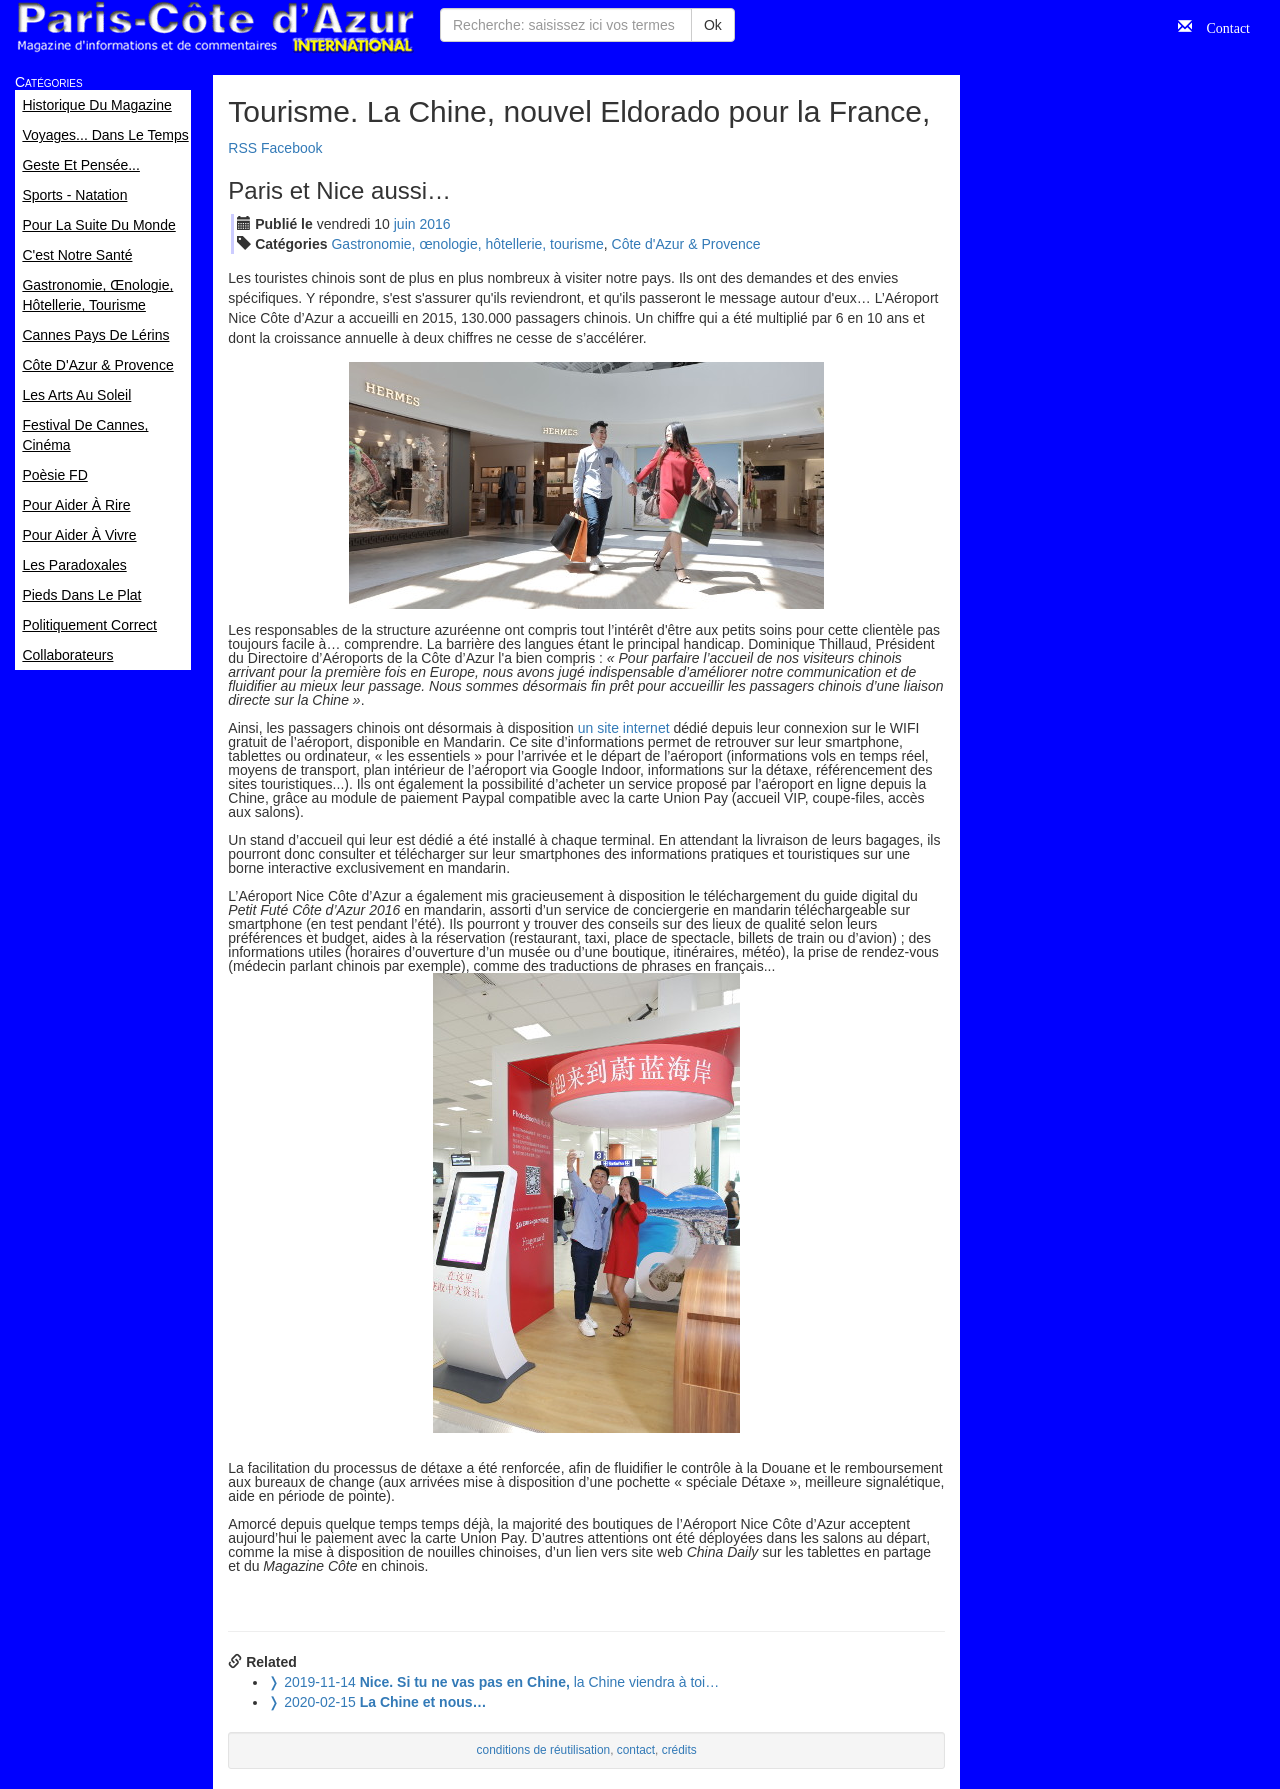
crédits (679, 1750)
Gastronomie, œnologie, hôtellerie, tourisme (467, 244)
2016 (434, 224)
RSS (242, 148)
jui (405, 224)
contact (636, 1750)
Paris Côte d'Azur (215, 27)
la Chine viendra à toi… (493, 1682)
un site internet (624, 728)
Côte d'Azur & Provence (686, 244)
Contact (1221, 26)
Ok (713, 25)
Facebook (291, 148)
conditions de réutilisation (544, 1750)
